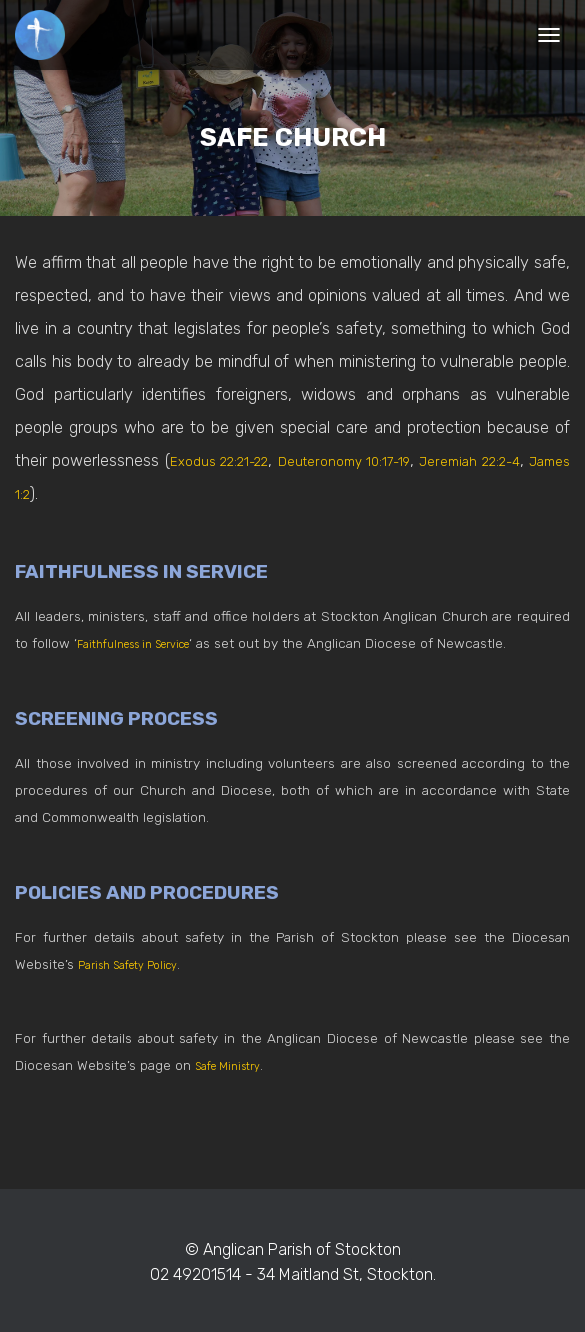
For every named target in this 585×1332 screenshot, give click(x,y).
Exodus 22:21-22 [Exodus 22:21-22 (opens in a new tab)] (227, 460)
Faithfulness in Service (149, 643)
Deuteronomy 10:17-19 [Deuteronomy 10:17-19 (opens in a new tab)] (374, 460)
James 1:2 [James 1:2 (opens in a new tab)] (67, 493)
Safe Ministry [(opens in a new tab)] (235, 1065)
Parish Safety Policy (139, 964)
